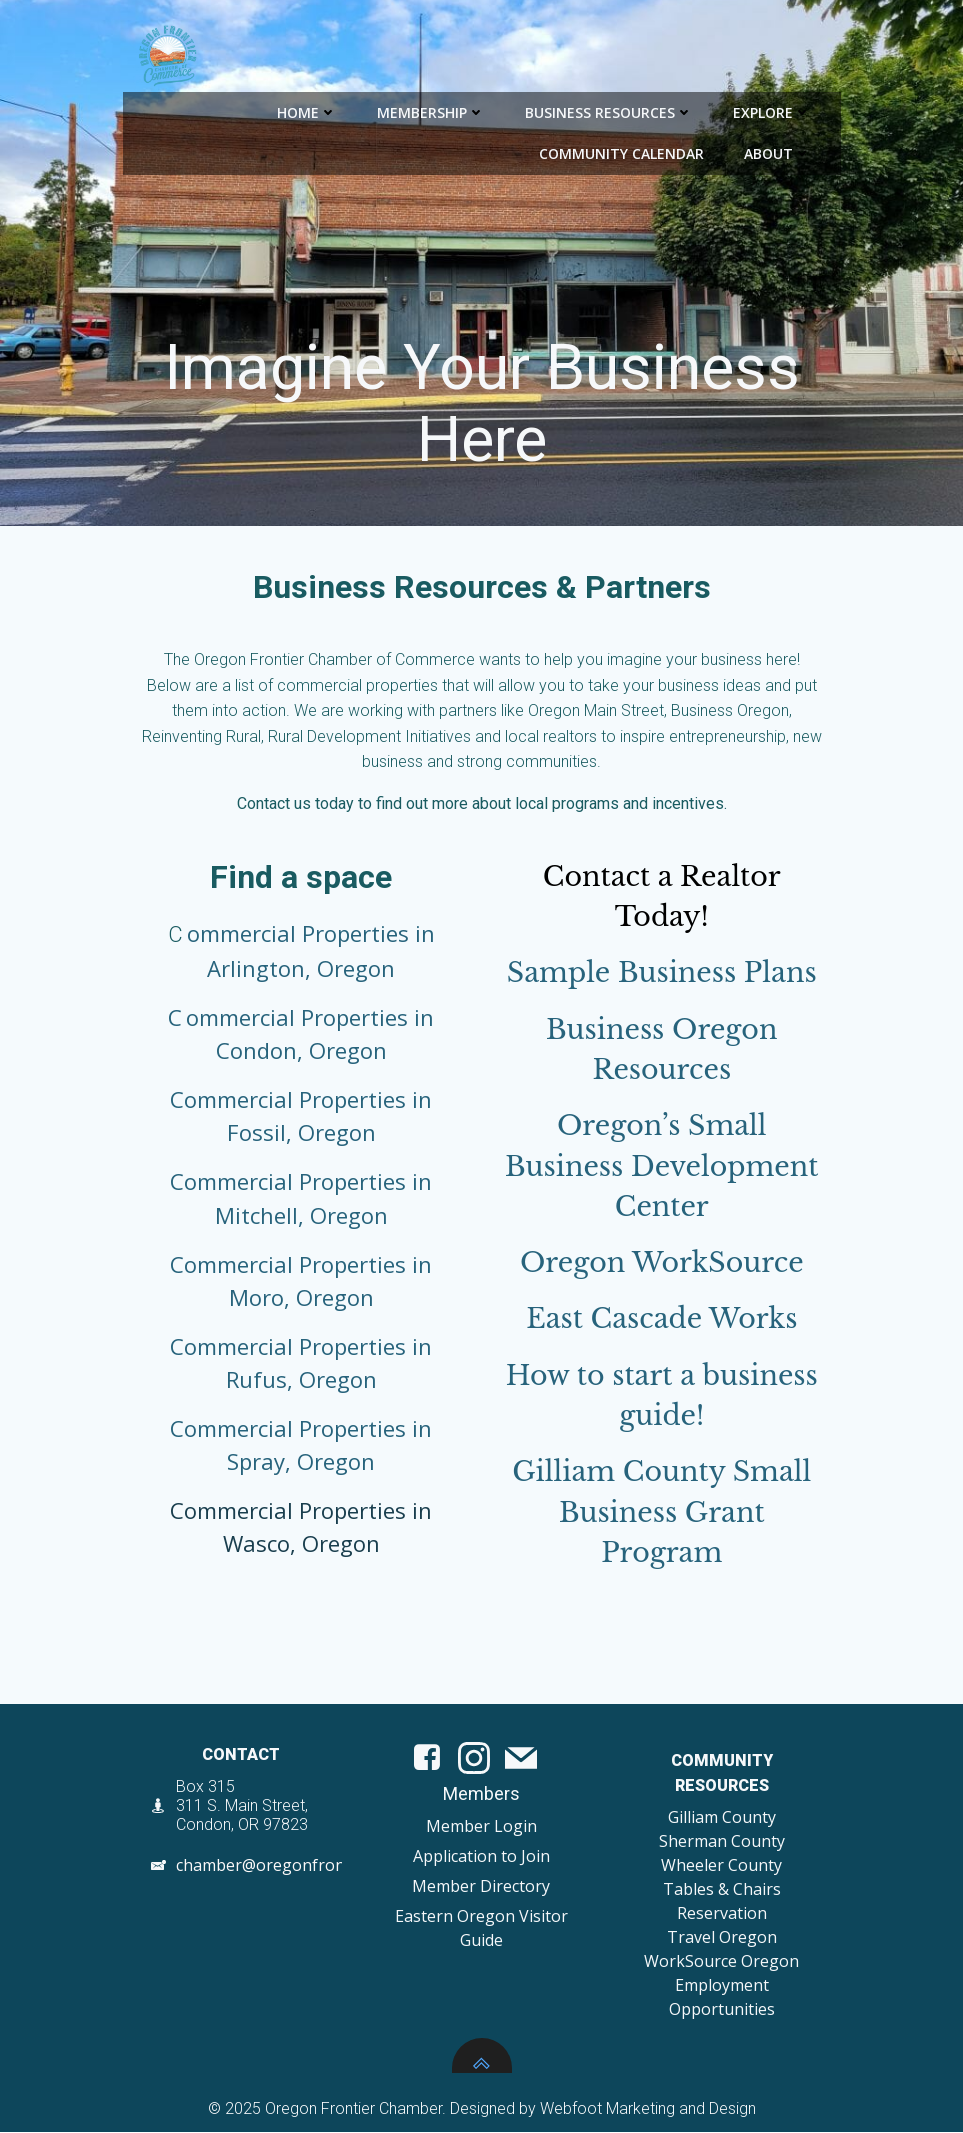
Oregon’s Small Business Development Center (661, 1168)
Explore (773, 110)
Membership (432, 110)
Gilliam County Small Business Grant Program (661, 1515)
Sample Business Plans (662, 974)
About (778, 151)
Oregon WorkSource (662, 1264)
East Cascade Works (661, 1321)
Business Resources (610, 110)
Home (308, 110)
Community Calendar (622, 151)
